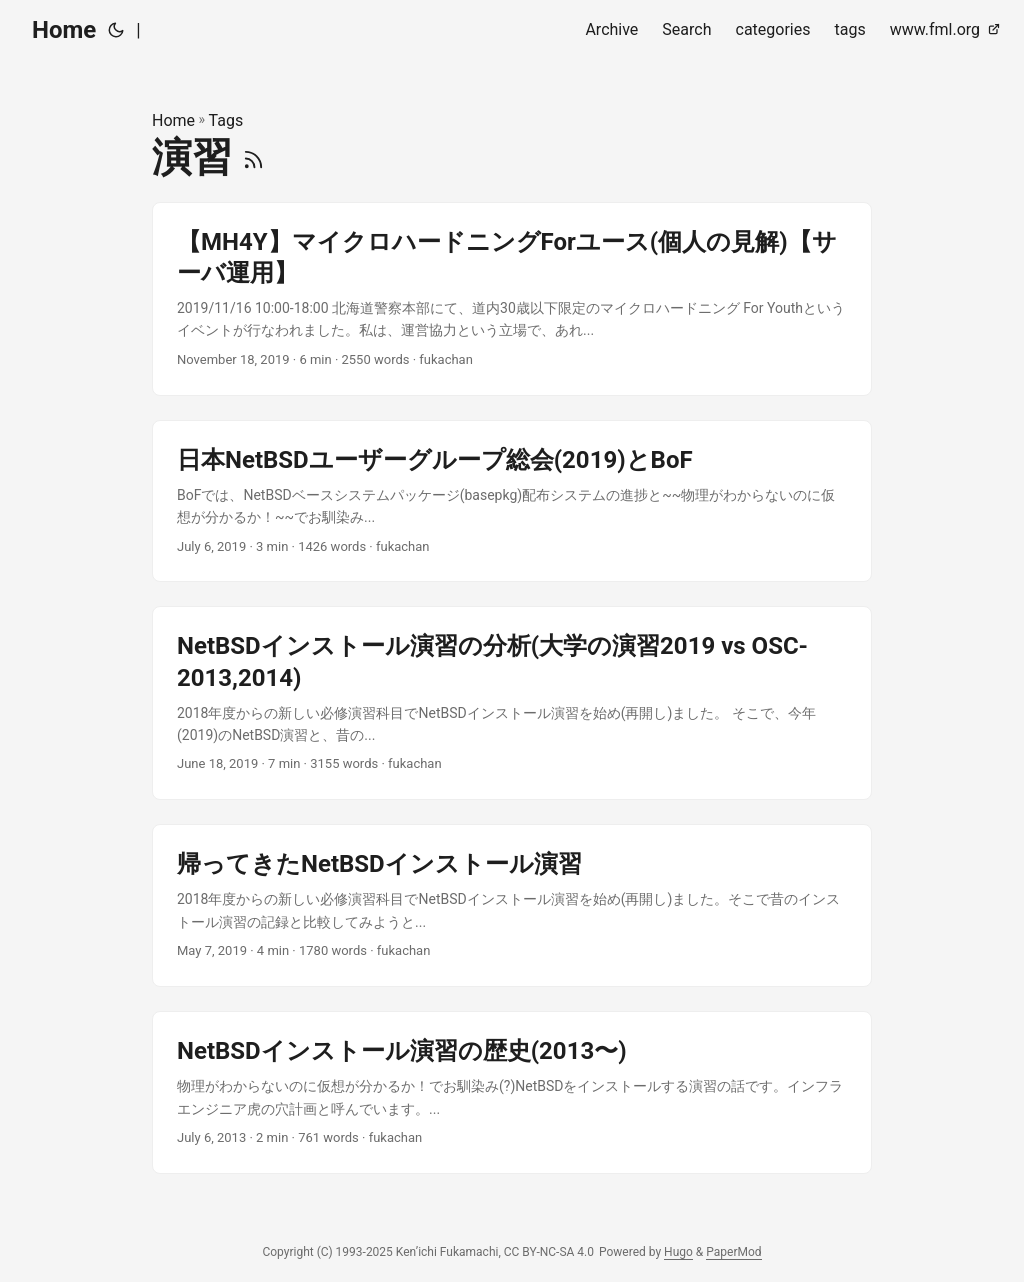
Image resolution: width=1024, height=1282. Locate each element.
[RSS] (253, 157)
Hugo (678, 1252)
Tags (226, 120)
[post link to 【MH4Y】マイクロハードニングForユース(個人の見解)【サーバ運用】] (512, 299)
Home (64, 30)
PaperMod (733, 1252)
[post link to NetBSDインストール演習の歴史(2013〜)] (512, 1092)
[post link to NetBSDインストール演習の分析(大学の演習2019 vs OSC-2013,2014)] (512, 703)
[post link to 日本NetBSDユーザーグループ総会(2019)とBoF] (512, 501)
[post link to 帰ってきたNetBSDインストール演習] (512, 905)
